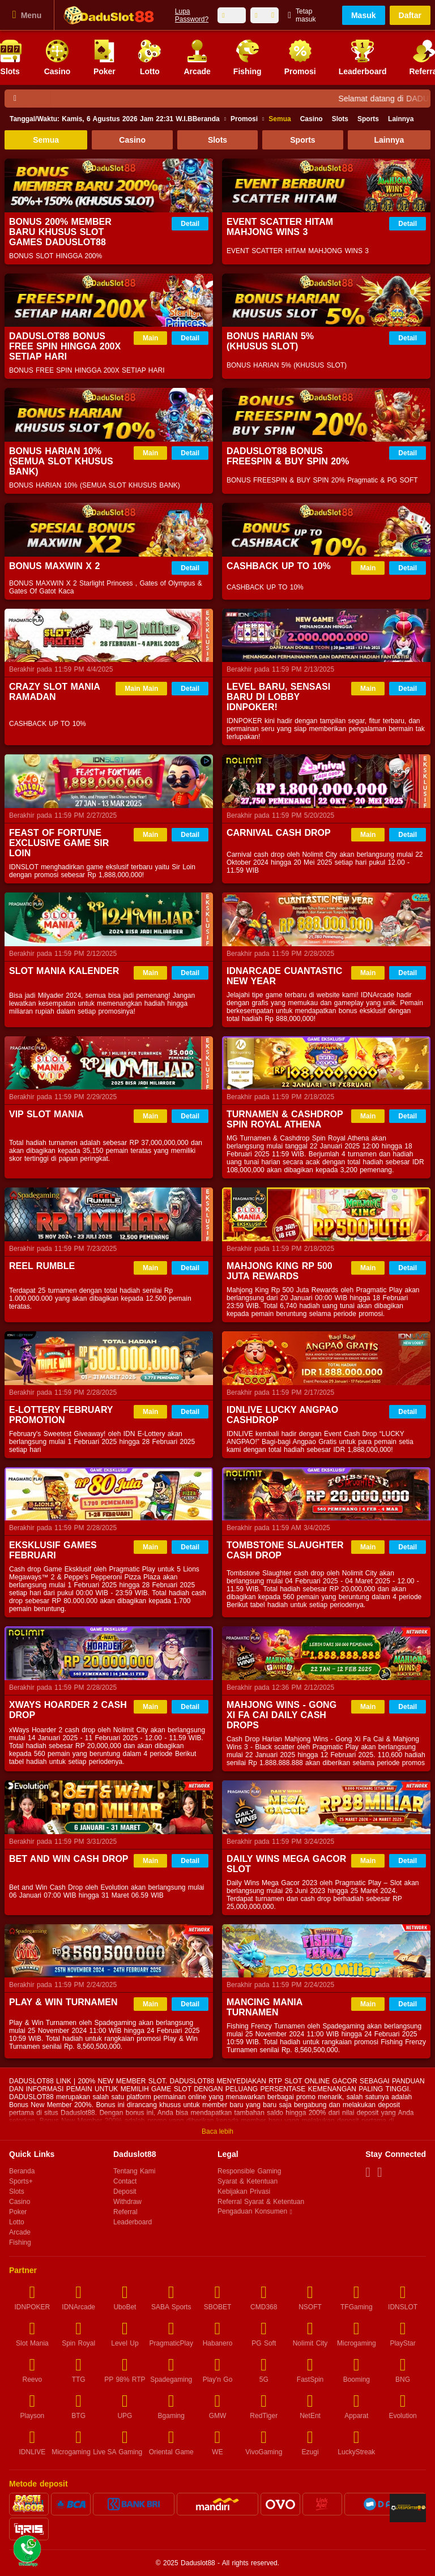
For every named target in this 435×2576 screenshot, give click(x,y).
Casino (311, 119)
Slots (340, 119)
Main (150, 338)
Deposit (125, 2191)
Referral (125, 2212)
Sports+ (21, 2181)
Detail (190, 224)
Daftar (410, 15)
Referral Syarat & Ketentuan (261, 2202)
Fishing (20, 2242)
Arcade (20, 2232)
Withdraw (127, 2202)
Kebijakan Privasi (244, 2191)
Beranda (115, 119)
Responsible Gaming (249, 2171)
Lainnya (400, 119)
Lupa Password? (191, 15)
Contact (125, 2181)
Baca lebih (217, 2131)
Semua (279, 119)
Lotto (16, 2222)
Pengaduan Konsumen (253, 2212)
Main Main (141, 689)
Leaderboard (132, 2222)
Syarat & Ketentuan (248, 2181)
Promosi (244, 119)
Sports (368, 119)
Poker (18, 2212)
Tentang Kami (134, 2171)
